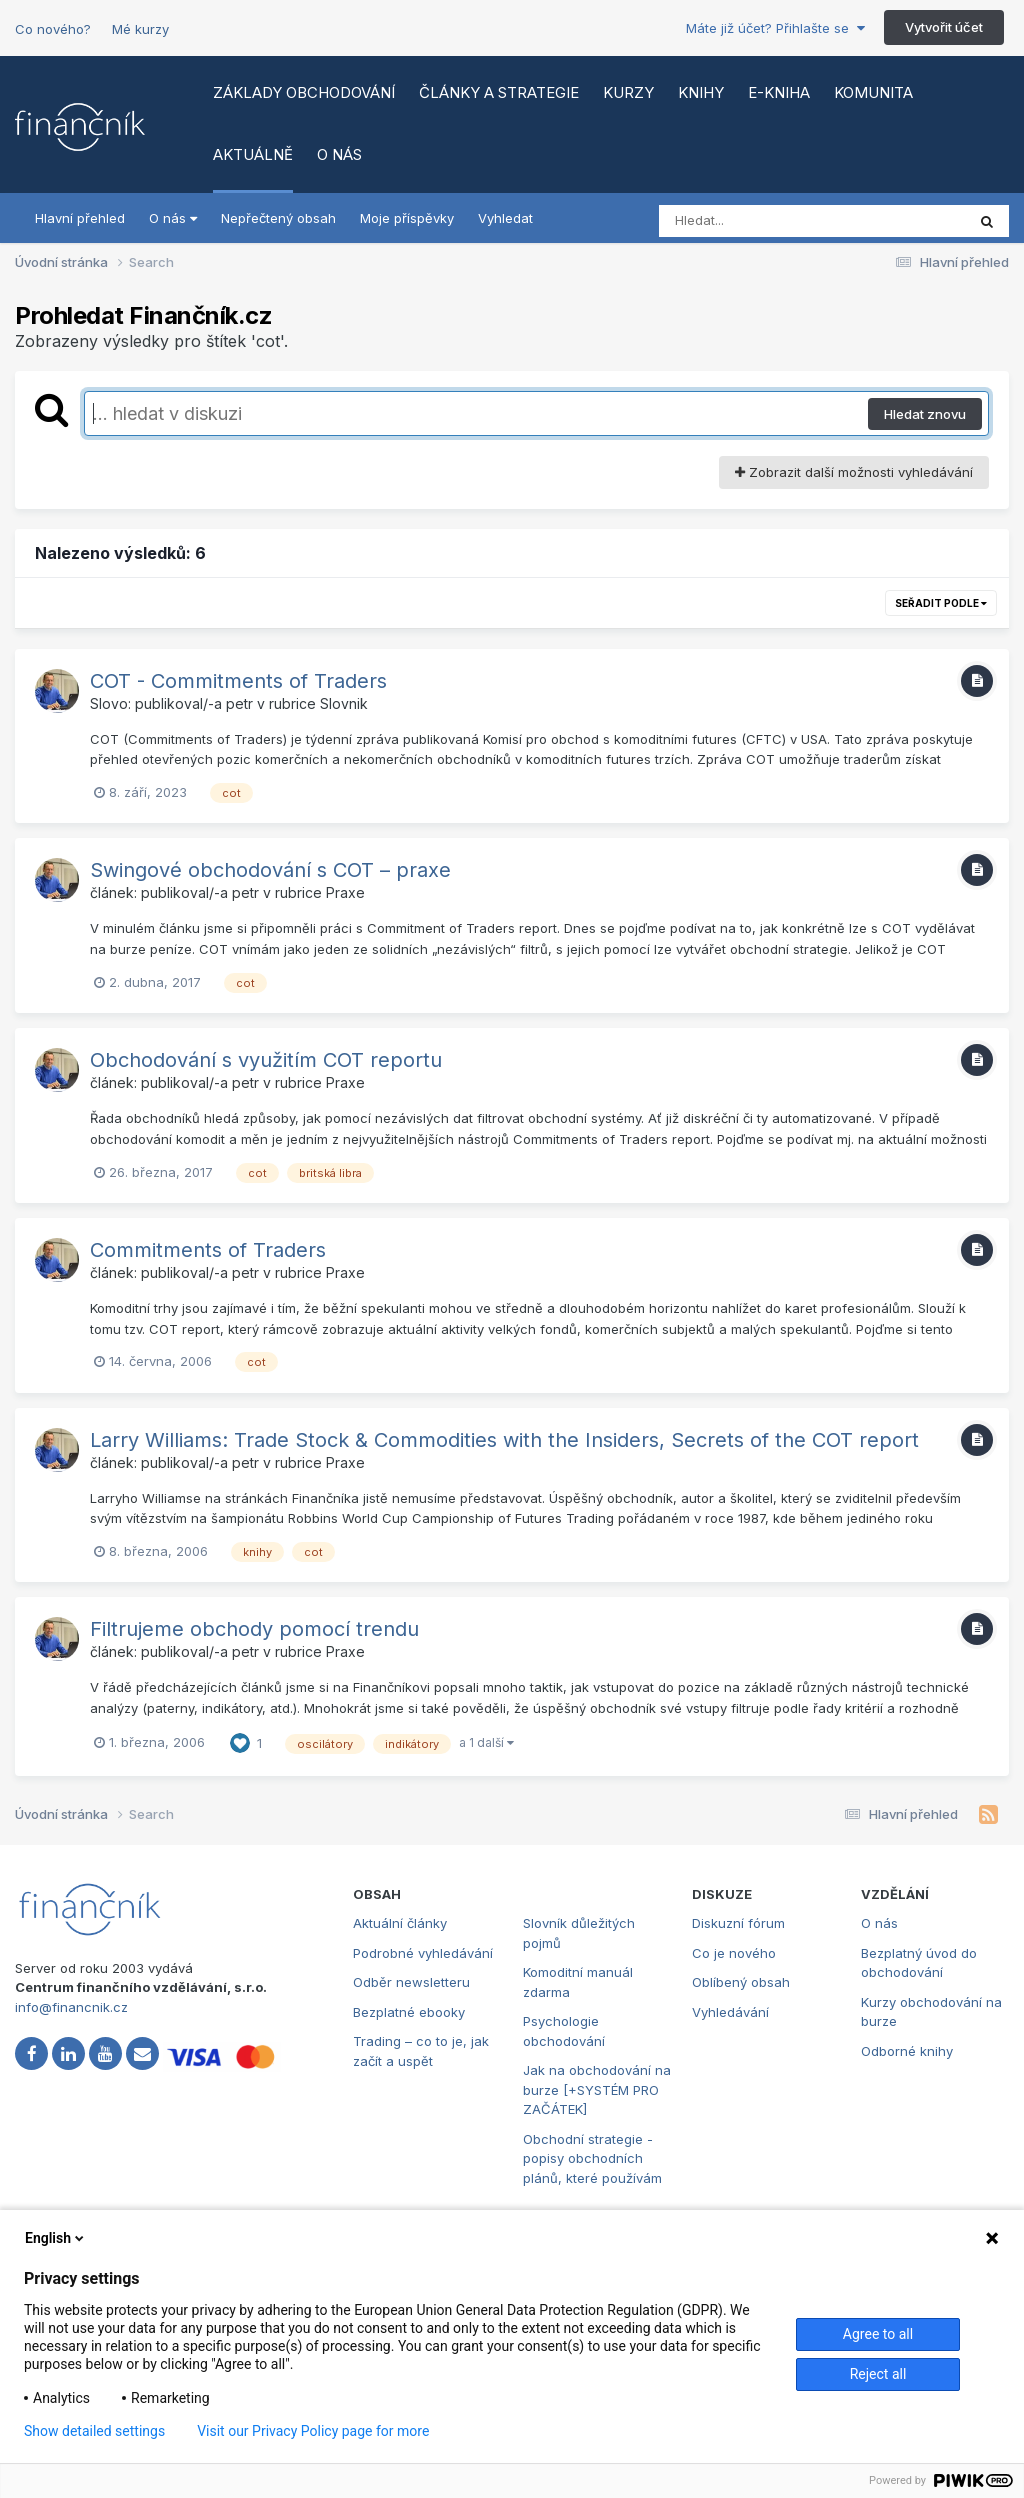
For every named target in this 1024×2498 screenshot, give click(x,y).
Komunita (873, 92)
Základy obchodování (304, 92)
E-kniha (779, 92)
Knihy (701, 92)
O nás (339, 154)
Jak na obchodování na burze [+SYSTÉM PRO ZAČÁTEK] (597, 2089)
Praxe (345, 892)
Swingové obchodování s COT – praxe (270, 870)
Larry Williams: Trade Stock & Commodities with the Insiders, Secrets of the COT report (504, 1440)
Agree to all (878, 2334)
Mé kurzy (140, 29)
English (56, 2238)
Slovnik (344, 703)
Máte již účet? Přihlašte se (775, 28)
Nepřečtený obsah (278, 218)
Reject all (878, 2374)
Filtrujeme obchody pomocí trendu (254, 1629)
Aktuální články (400, 1923)
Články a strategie (499, 92)
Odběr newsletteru (411, 1982)
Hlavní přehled (80, 218)
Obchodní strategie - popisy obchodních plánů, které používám (592, 2158)
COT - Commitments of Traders (238, 681)
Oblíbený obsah (741, 1982)
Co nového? (53, 29)
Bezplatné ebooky (409, 2012)
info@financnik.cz (71, 2007)
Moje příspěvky (407, 218)
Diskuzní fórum (738, 1923)
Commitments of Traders (208, 1250)
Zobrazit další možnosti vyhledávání (854, 472)
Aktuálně (253, 154)
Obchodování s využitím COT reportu (266, 1060)
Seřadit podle (941, 603)
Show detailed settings (94, 2431)
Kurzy (628, 92)
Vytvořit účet (944, 27)
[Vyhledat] (774, 221)
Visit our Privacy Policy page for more (313, 2431)
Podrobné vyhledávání (423, 1953)
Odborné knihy (907, 2051)
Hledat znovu (925, 414)
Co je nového (734, 1953)
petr (239, 703)
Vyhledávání (730, 2012)
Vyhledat (505, 218)
